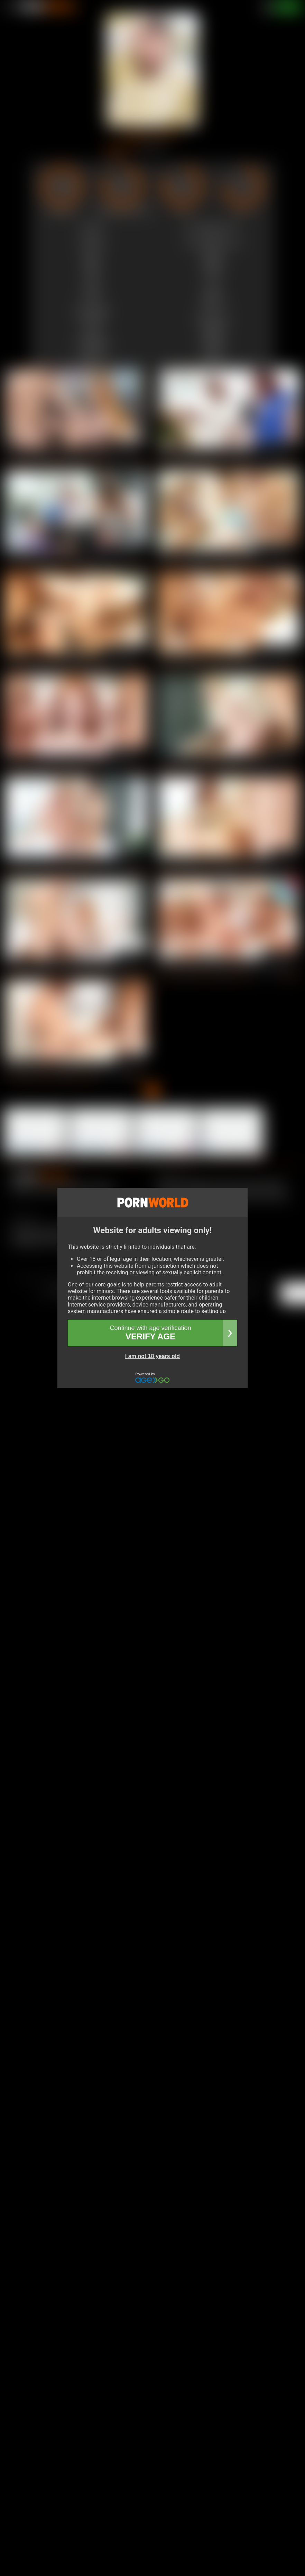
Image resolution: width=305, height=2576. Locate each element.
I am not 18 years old (152, 1356)
